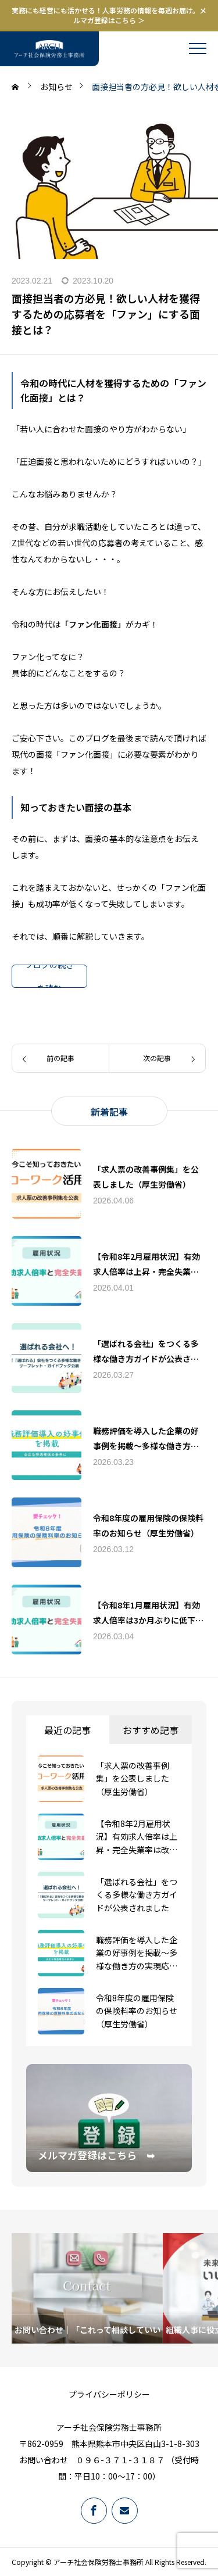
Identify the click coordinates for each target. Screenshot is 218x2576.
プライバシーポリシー (109, 2394)
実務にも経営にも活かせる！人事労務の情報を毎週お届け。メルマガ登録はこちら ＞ (109, 15)
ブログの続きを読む (49, 976)
